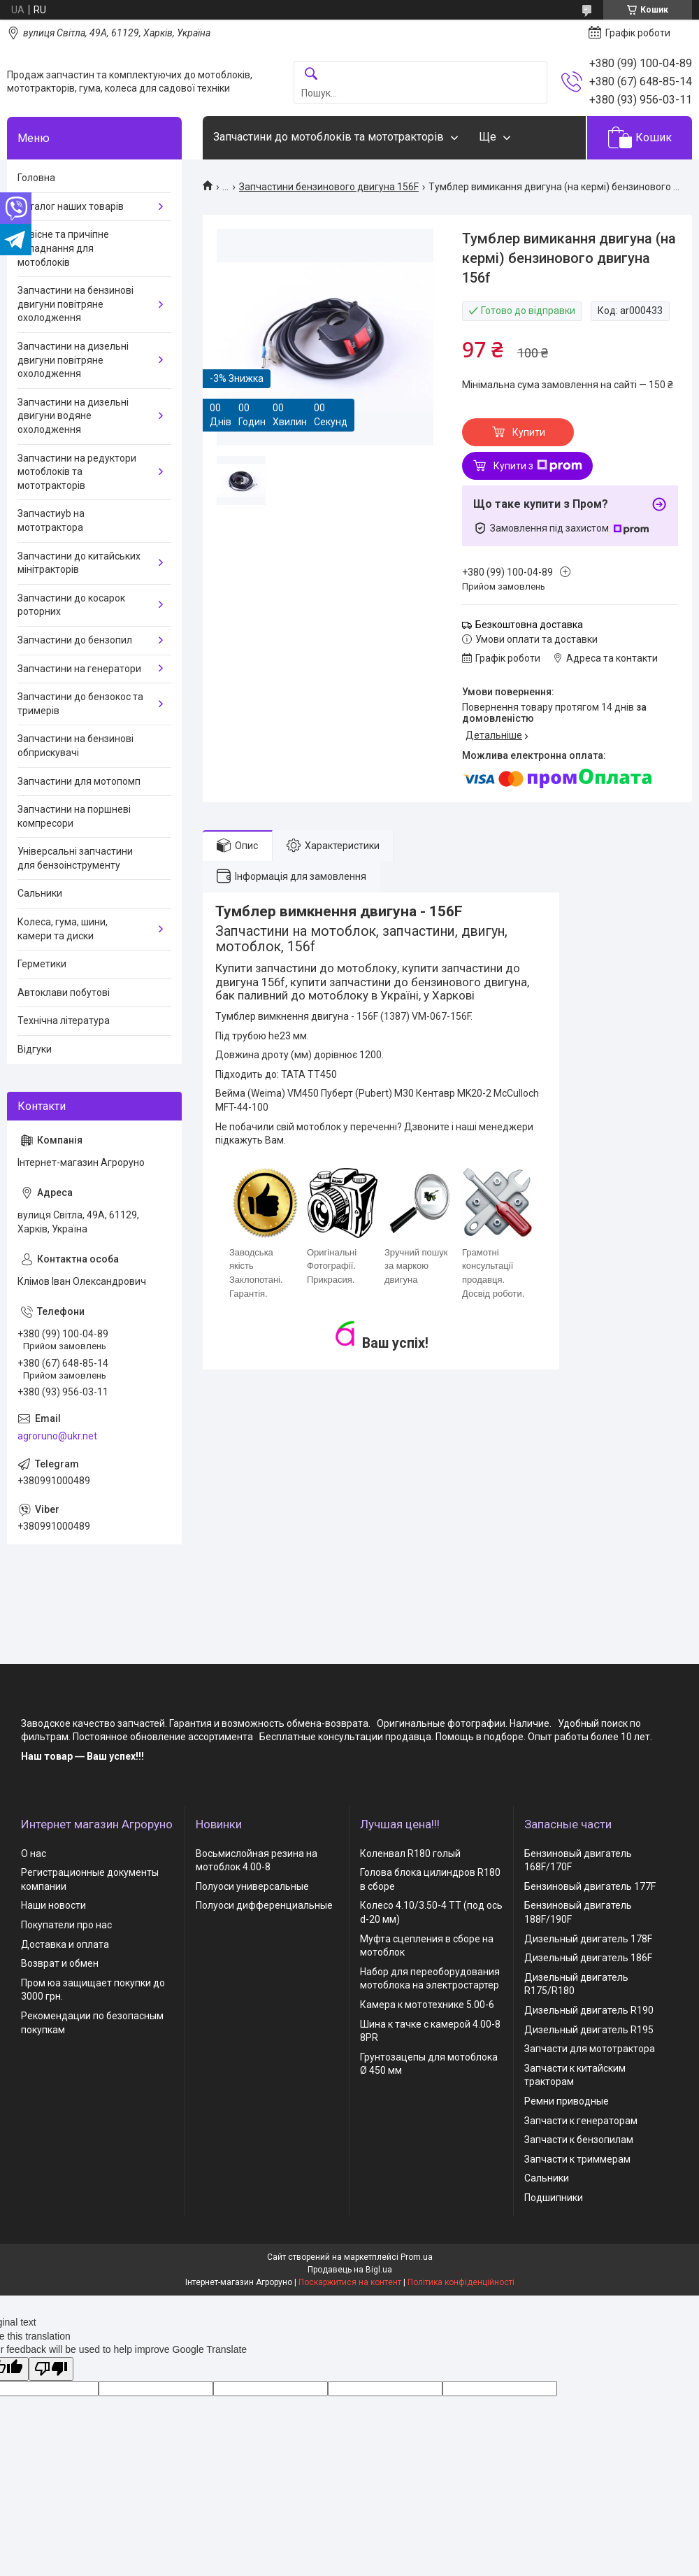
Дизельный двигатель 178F (588, 1938)
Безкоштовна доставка (529, 624)
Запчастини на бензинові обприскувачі (75, 745)
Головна (36, 177)
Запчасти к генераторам (580, 2120)
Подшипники (553, 2197)
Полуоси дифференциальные (264, 1905)
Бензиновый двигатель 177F (590, 1886)
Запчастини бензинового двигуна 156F (329, 186)
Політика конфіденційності (461, 2282)
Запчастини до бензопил (74, 640)
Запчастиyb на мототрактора (51, 520)
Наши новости (53, 1905)
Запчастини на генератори (79, 668)
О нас (33, 1853)
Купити (528, 432)
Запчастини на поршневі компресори (74, 816)
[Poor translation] (51, 2369)
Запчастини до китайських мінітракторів (78, 563)
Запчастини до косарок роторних (71, 605)
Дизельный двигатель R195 (589, 2029)
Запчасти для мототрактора (589, 2048)
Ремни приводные (566, 2101)
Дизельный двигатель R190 (589, 2010)
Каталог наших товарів (70, 206)
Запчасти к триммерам (577, 2159)
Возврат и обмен (60, 1963)
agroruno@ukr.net (57, 1436)
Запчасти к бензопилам (578, 2139)
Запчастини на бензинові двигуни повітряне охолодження (75, 304)
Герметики (41, 963)
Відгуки (34, 1049)
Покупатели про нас (66, 1924)
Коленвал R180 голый (410, 1853)
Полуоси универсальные (252, 1886)
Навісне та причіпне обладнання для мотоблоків (63, 248)
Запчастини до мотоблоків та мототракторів (328, 136)
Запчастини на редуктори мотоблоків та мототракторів (76, 472)
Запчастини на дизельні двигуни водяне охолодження (73, 416)
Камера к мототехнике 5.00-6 (427, 2004)
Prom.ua (417, 2257)
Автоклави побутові (63, 992)
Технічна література (63, 1020)
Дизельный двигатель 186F (588, 1957)
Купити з (537, 466)
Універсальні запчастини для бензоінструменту (75, 858)
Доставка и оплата (65, 1944)
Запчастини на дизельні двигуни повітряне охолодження (73, 360)
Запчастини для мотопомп (78, 781)
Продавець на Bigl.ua (350, 2270)
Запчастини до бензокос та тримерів (80, 703)
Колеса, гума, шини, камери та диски (62, 928)
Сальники (39, 893)
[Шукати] (311, 74)
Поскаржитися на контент (349, 2282)
